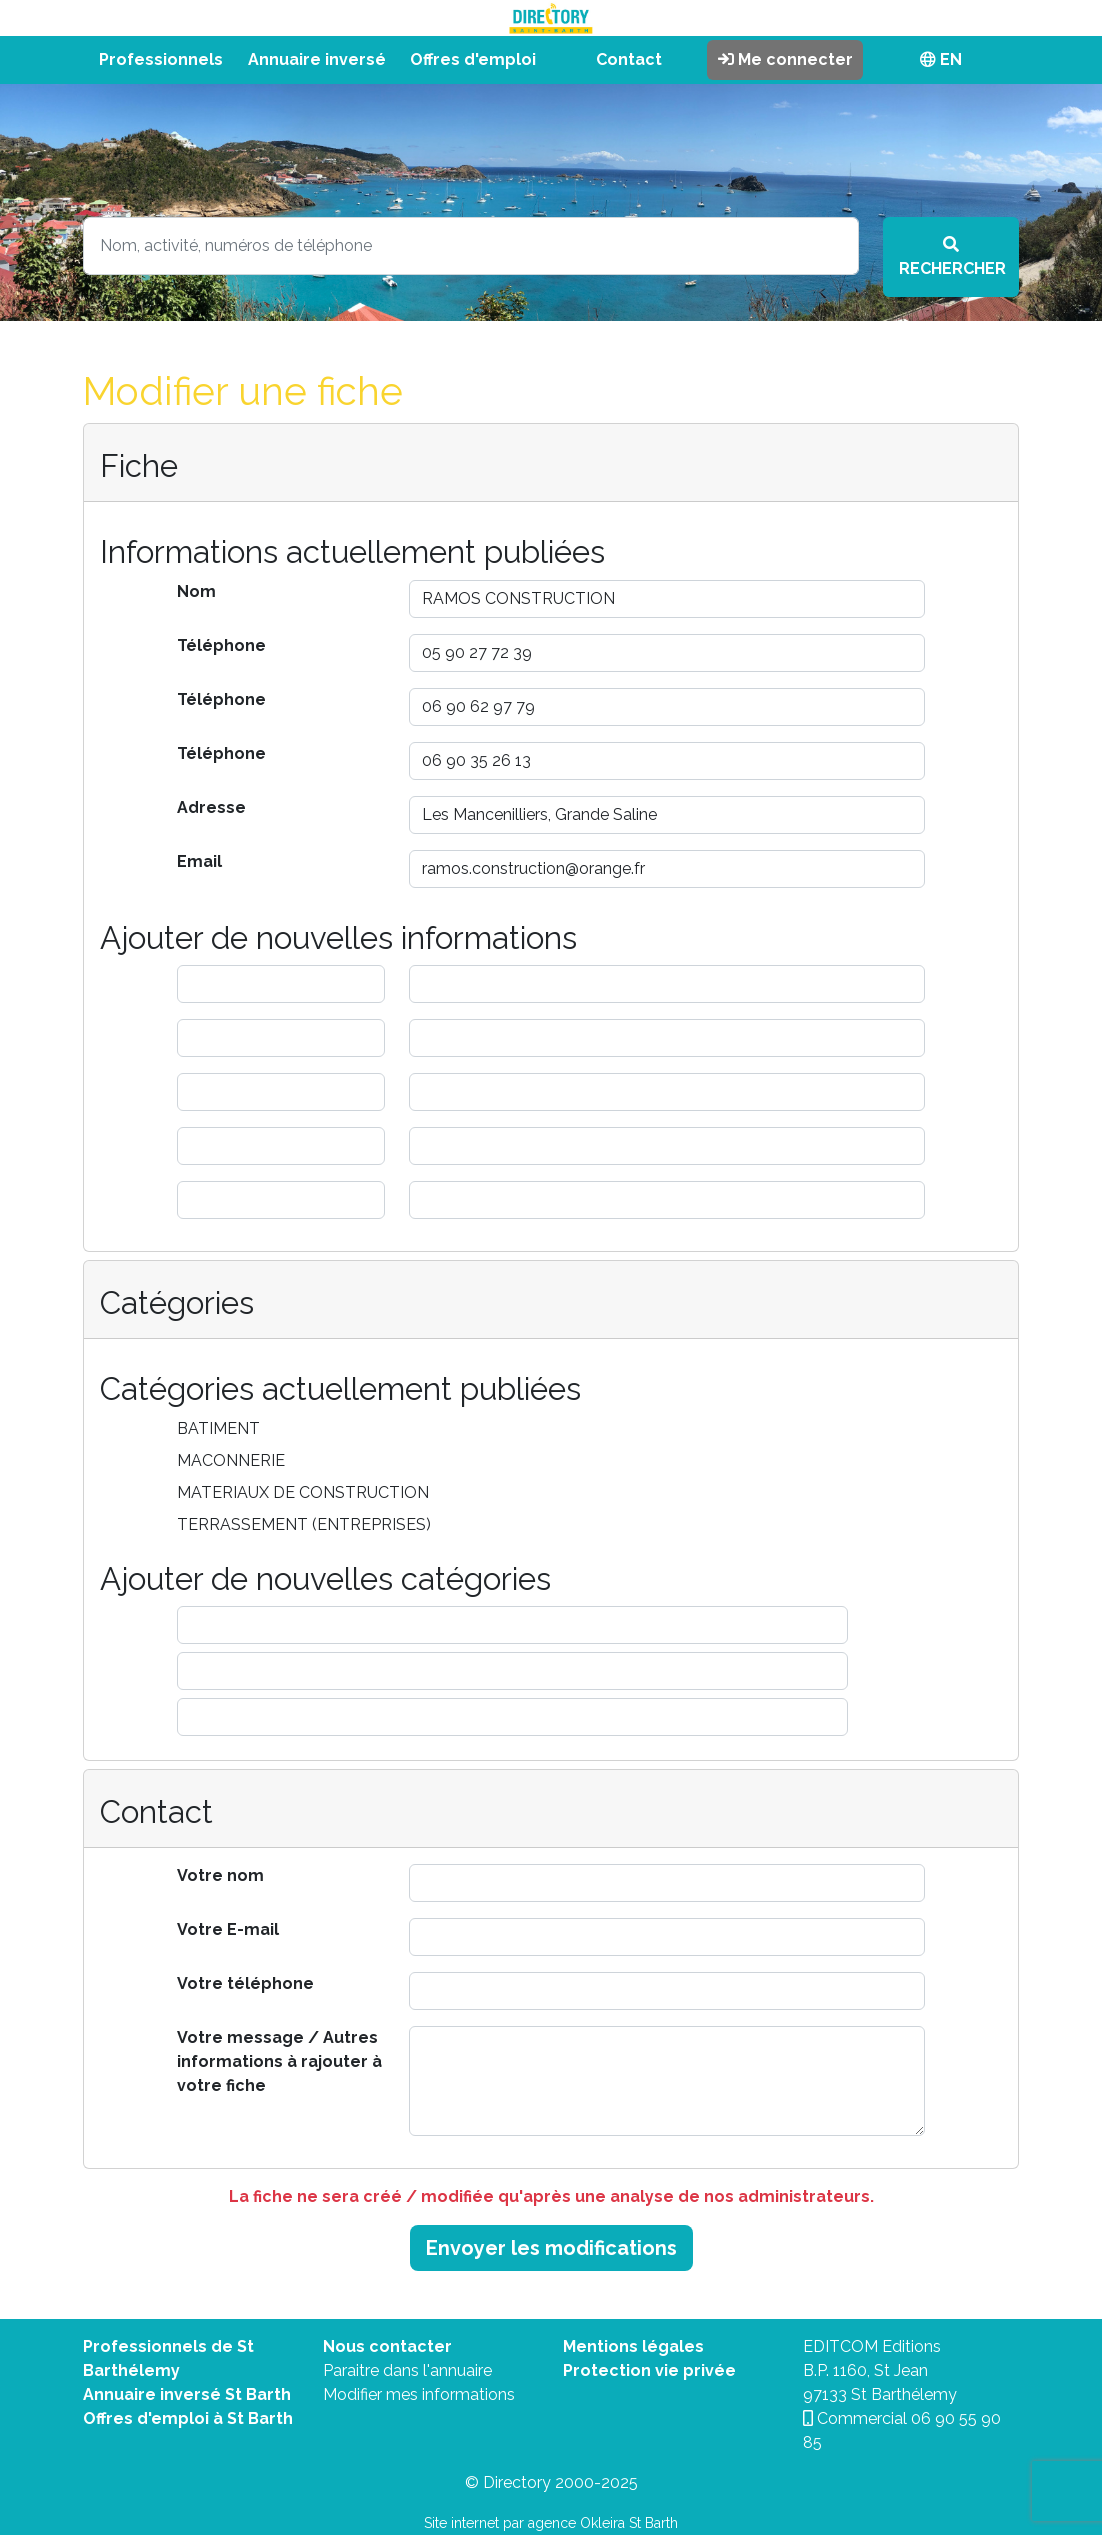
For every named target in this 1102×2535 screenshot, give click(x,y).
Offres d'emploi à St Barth (188, 2418)
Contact (629, 59)
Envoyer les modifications (551, 2248)
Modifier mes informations (419, 2394)
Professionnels (161, 59)
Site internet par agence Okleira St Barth (551, 2523)
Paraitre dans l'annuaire (407, 2370)
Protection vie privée (649, 2370)
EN (941, 59)
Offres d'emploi (473, 59)
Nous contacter (387, 2346)
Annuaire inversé (317, 59)
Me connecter (785, 59)
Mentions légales (633, 2346)
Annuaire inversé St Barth (187, 2394)
